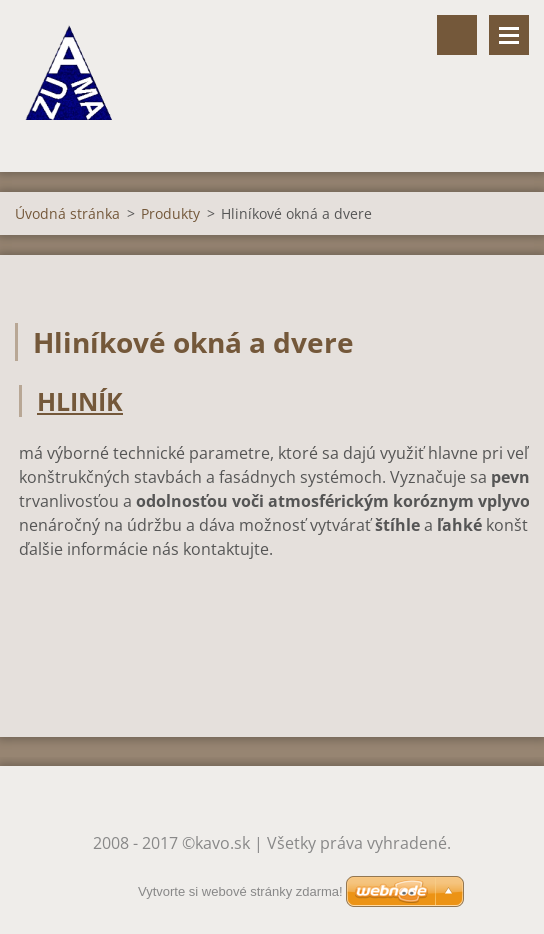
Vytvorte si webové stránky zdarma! (240, 891)
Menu (509, 35)
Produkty (170, 213)
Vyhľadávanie (457, 35)
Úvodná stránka (67, 213)
